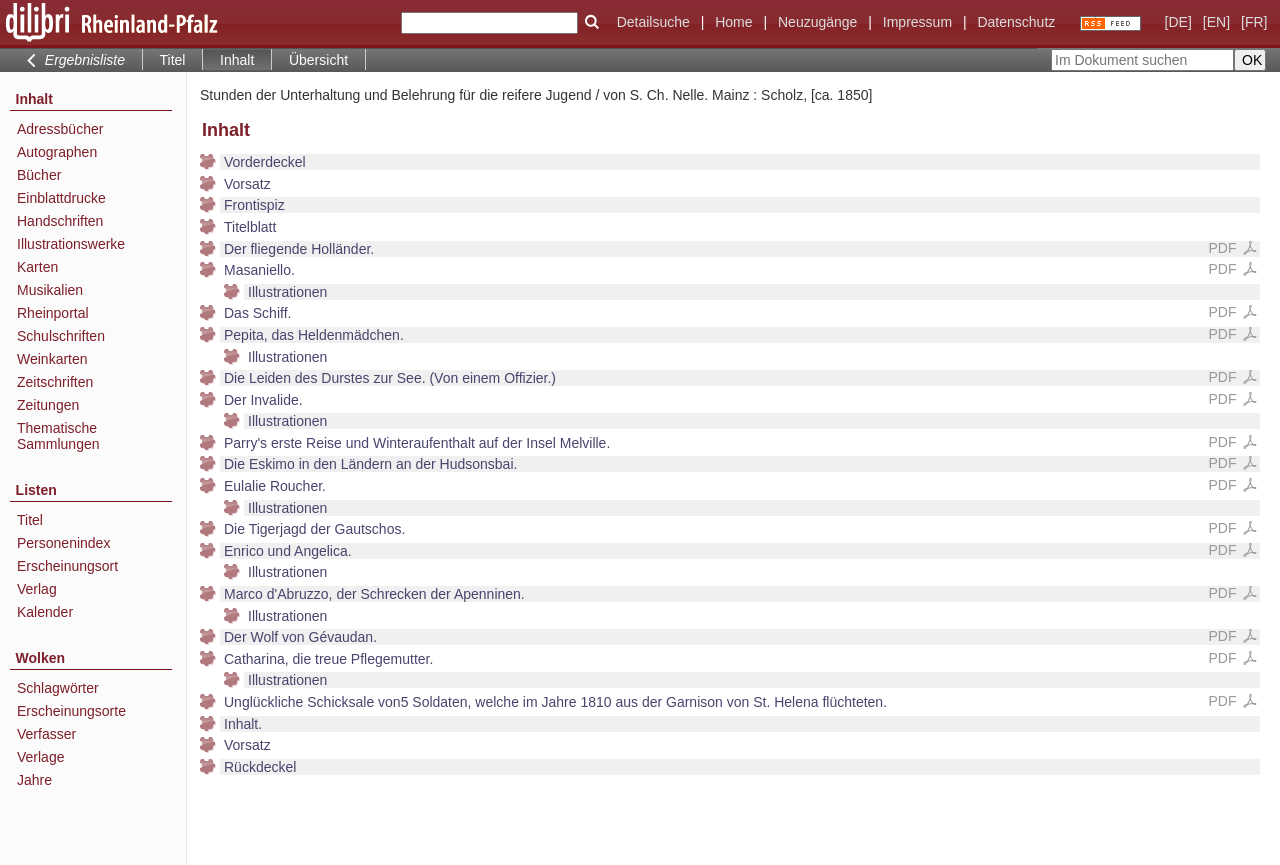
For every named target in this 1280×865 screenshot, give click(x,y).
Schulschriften (61, 336)
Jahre (34, 780)
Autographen (57, 152)
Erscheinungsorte (71, 711)
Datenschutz (1016, 22)
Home (733, 22)
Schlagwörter (58, 688)
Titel (173, 60)
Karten (37, 267)
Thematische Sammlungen (58, 436)
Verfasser (46, 734)
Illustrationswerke (71, 244)
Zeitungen (48, 405)
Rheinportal (53, 313)
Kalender (45, 612)
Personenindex (63, 543)
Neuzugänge (817, 22)
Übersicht (318, 60)
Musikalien (50, 290)
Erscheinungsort (67, 566)
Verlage (40, 757)
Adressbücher (60, 129)
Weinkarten (52, 359)
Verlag (37, 589)
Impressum (917, 22)
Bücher (39, 175)
